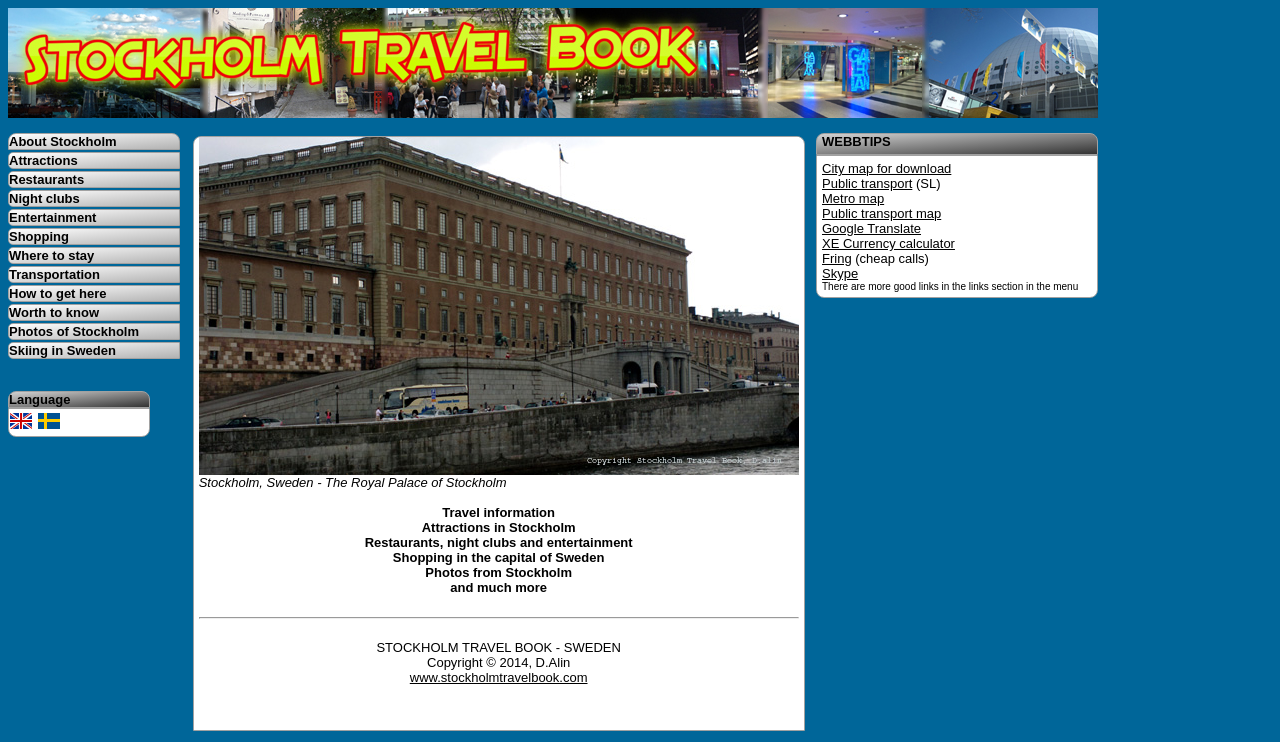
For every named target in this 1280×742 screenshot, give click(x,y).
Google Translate (871, 228)
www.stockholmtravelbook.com (499, 677)
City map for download (886, 168)
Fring (837, 258)
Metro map (853, 198)
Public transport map (881, 213)
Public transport (867, 183)
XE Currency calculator (888, 243)
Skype (840, 273)
